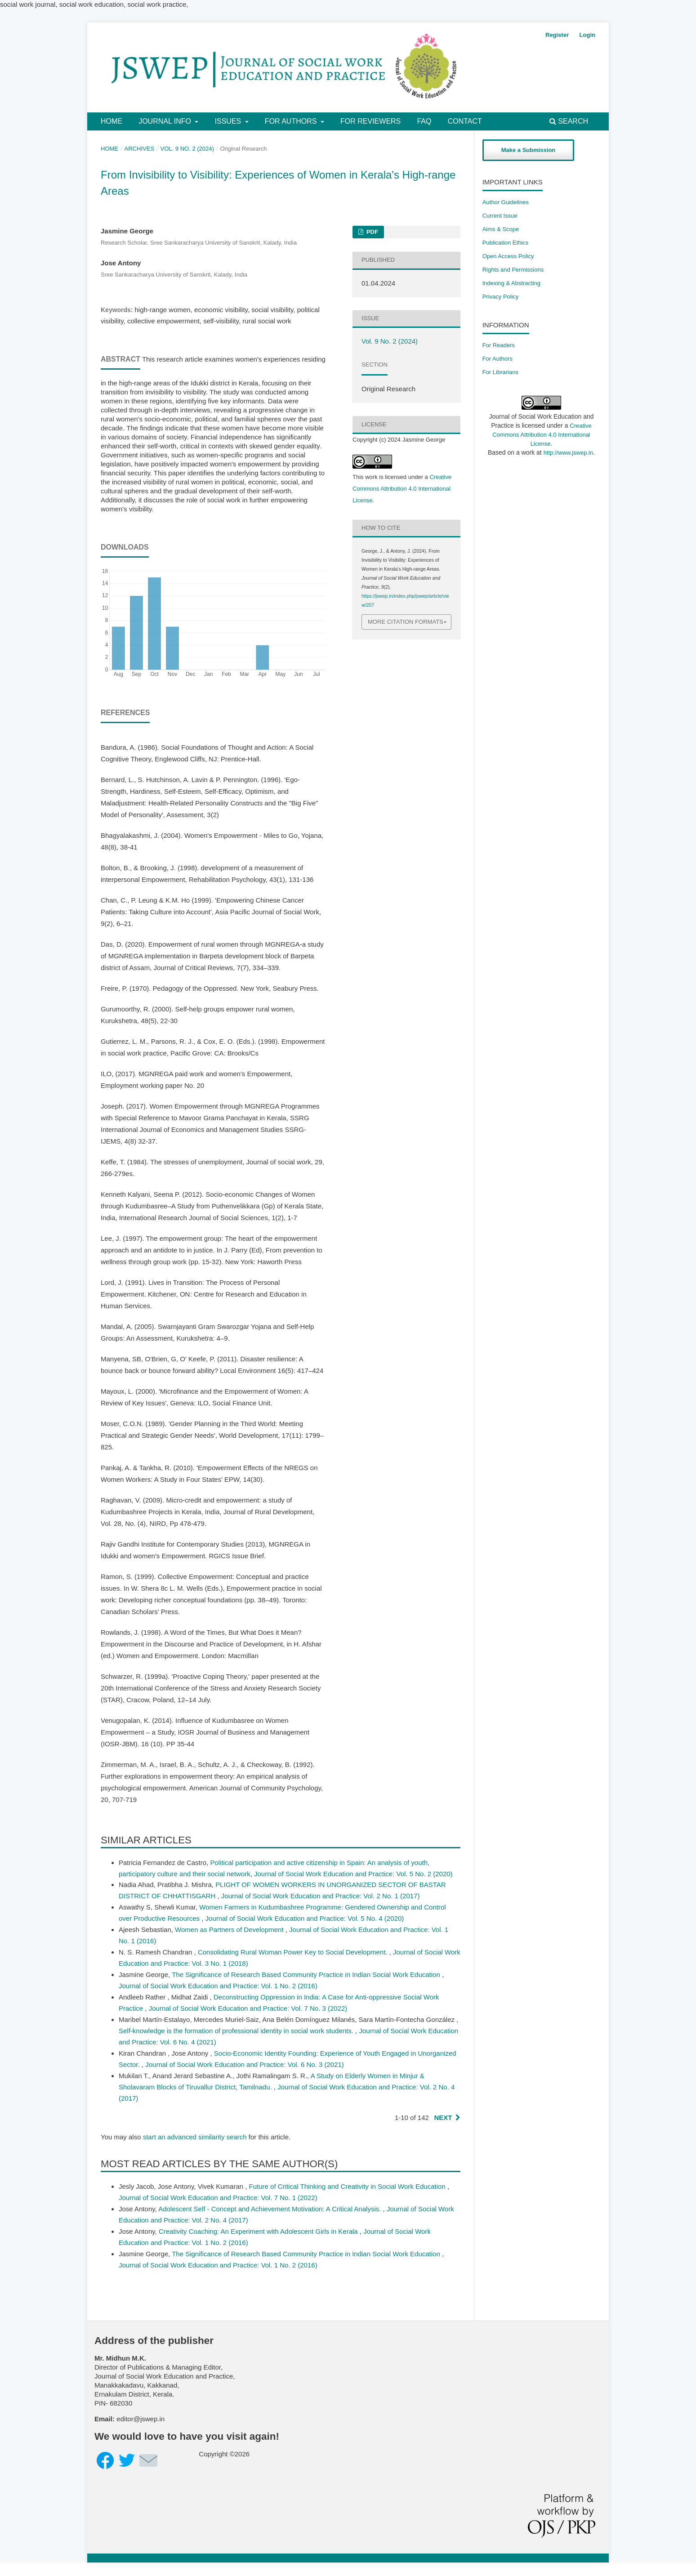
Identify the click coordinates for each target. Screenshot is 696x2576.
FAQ (424, 121)
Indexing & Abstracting (511, 283)
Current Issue (500, 215)
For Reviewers (370, 121)
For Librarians (500, 372)
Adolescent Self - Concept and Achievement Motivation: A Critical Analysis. (270, 2209)
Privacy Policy (500, 296)
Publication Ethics (505, 242)
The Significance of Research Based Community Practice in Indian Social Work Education (307, 1974)
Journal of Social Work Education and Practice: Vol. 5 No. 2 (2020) (353, 1874)
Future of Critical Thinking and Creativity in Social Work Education (348, 2186)
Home (111, 121)
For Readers (498, 345)
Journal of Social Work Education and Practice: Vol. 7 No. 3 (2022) (248, 2008)
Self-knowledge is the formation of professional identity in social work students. (237, 2031)
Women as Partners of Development (230, 1929)
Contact (465, 121)
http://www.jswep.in (568, 452)
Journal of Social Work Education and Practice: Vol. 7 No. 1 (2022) (218, 2197)
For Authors (292, 121)
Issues (229, 121)
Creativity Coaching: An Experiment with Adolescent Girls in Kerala (259, 2231)
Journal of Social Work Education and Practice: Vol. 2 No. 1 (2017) (320, 1896)
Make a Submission (528, 150)
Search (568, 121)
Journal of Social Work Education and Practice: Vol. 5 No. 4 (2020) (304, 1918)
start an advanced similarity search (195, 2137)
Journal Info (165, 121)
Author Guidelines (505, 202)
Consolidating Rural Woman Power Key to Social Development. (293, 1952)
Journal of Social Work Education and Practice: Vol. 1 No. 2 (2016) (218, 1986)
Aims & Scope (500, 229)
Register (557, 34)
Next (443, 2117)
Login (587, 34)
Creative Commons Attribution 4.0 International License (401, 489)
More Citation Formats (405, 621)
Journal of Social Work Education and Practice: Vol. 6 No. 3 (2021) (244, 2064)
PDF (371, 231)
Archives (140, 148)
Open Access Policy (508, 256)
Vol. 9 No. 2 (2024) (187, 148)
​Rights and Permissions (513, 269)
